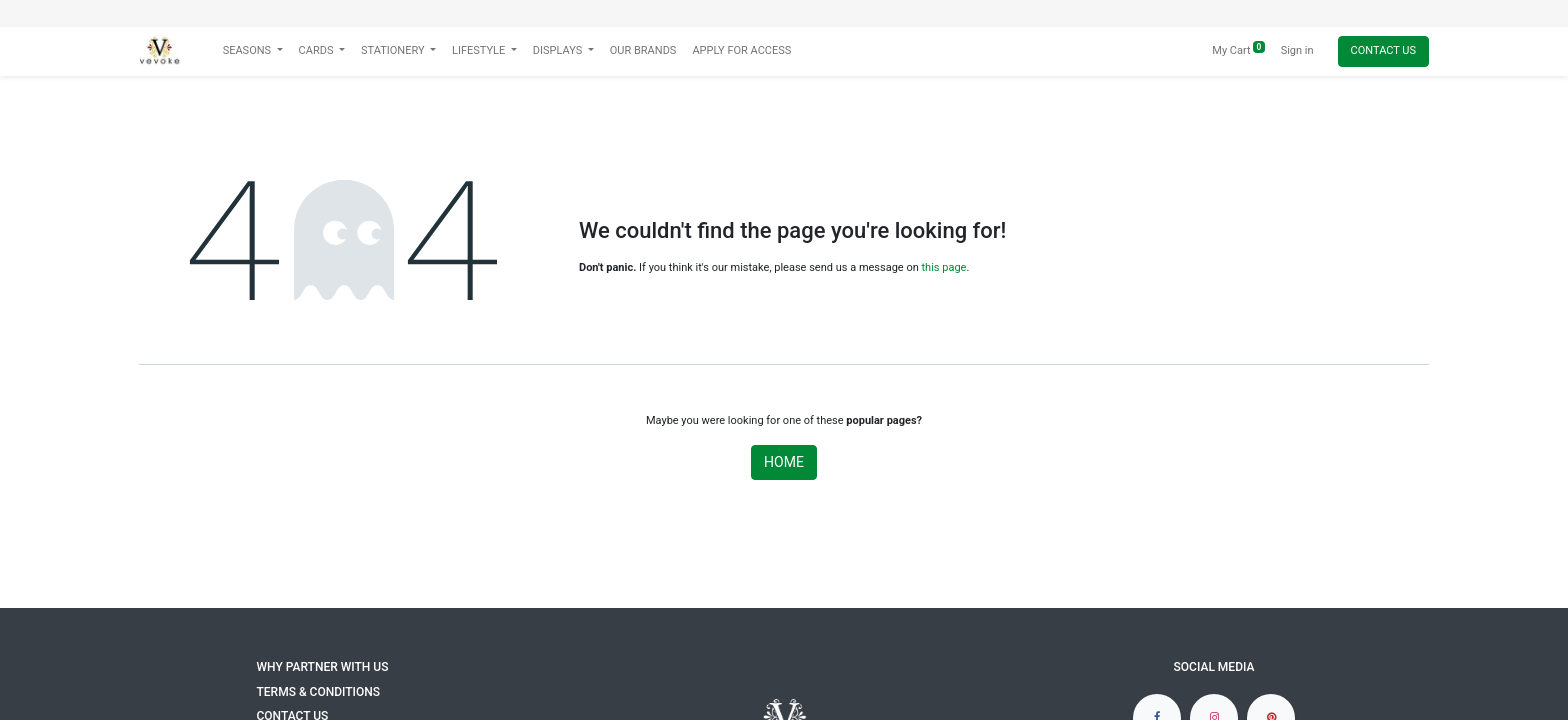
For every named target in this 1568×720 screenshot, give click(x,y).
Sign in (1297, 50)
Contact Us (1383, 50)
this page (944, 267)
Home (784, 462)
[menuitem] (643, 51)
